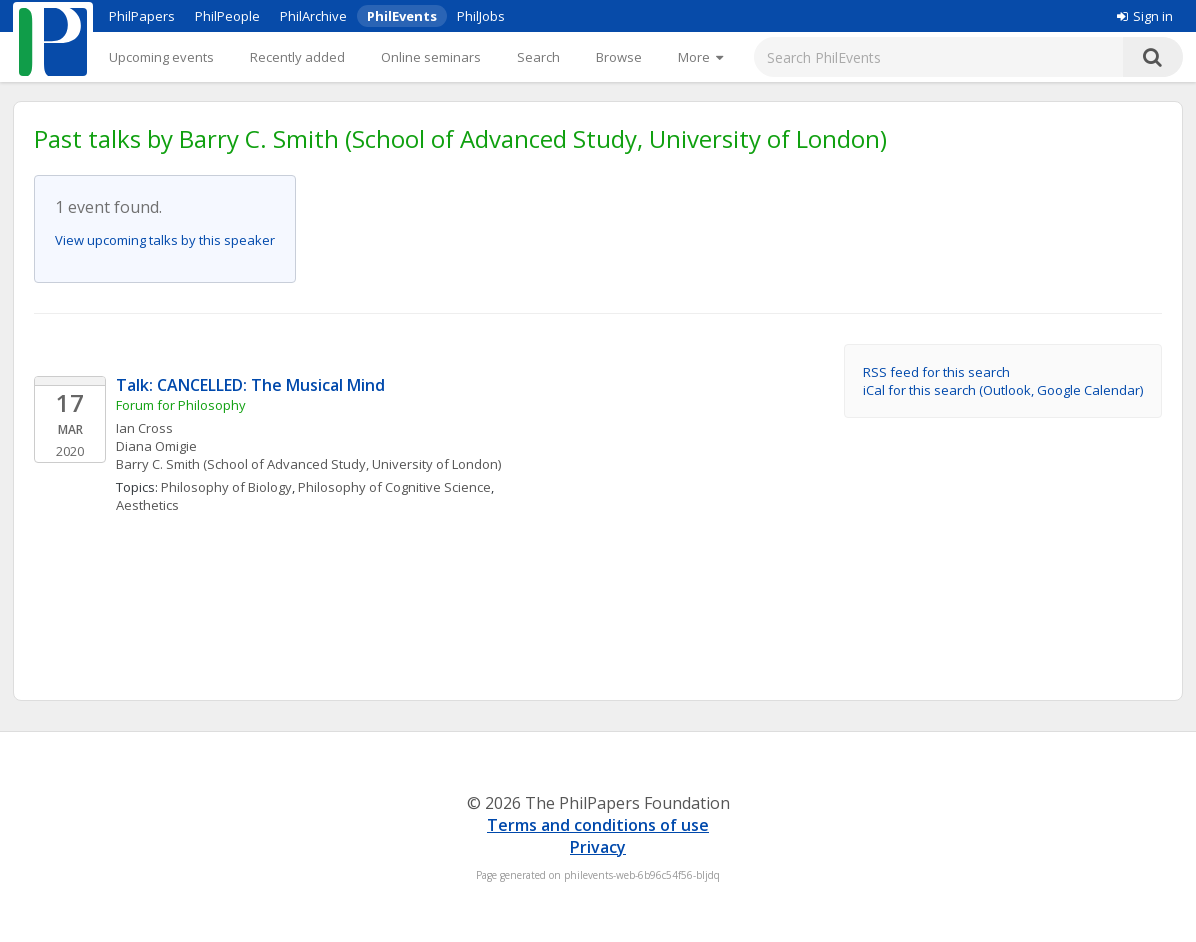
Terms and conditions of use (598, 825)
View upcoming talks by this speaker (165, 240)
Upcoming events (161, 57)
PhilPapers (142, 16)
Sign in (1145, 16)
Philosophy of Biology (226, 487)
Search (538, 57)
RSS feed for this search (936, 372)
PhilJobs (481, 16)
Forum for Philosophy (181, 405)
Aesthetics (147, 505)
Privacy (598, 847)
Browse (619, 57)
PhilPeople (227, 16)
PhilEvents (402, 16)
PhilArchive (313, 16)
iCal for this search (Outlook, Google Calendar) (1003, 390)
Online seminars (431, 57)
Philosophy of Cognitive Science (394, 487)
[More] (700, 57)
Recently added (297, 57)
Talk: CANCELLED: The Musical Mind (250, 385)
